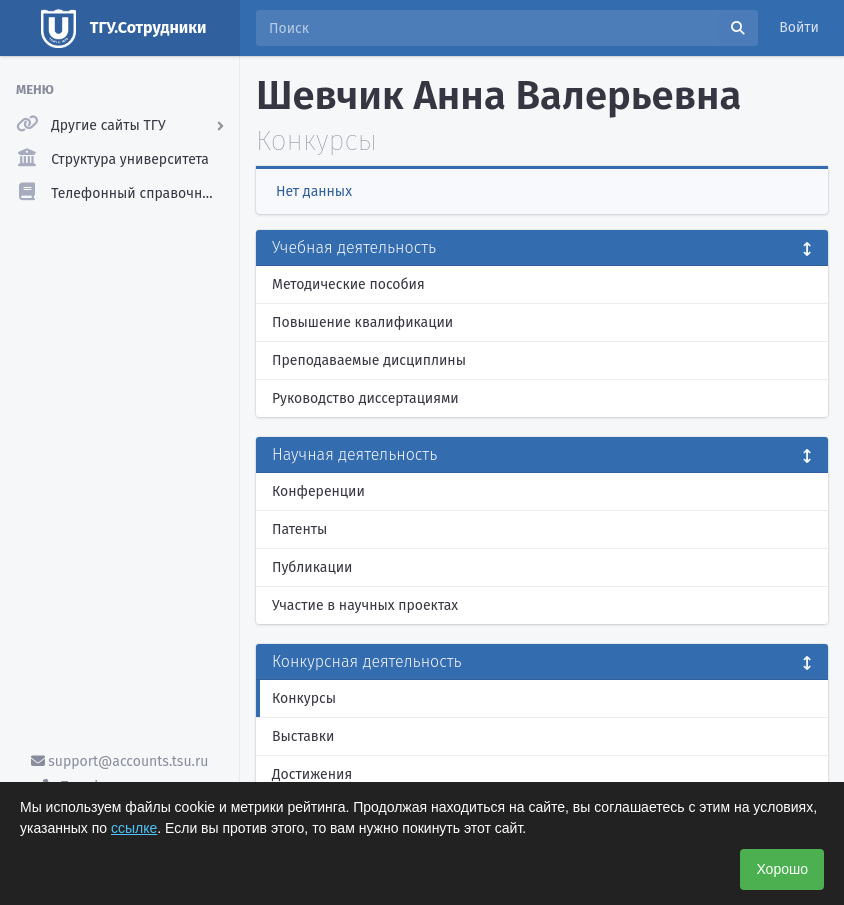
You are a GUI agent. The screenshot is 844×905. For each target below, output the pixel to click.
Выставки (303, 736)
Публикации (312, 567)
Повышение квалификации (362, 322)
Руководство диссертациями (365, 398)
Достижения (312, 774)
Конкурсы (304, 698)
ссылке (134, 828)
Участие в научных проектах (365, 605)
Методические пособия (348, 284)
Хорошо (782, 869)
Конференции (318, 491)
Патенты (299, 529)
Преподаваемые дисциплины (369, 360)
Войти (799, 27)
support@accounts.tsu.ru (120, 761)
